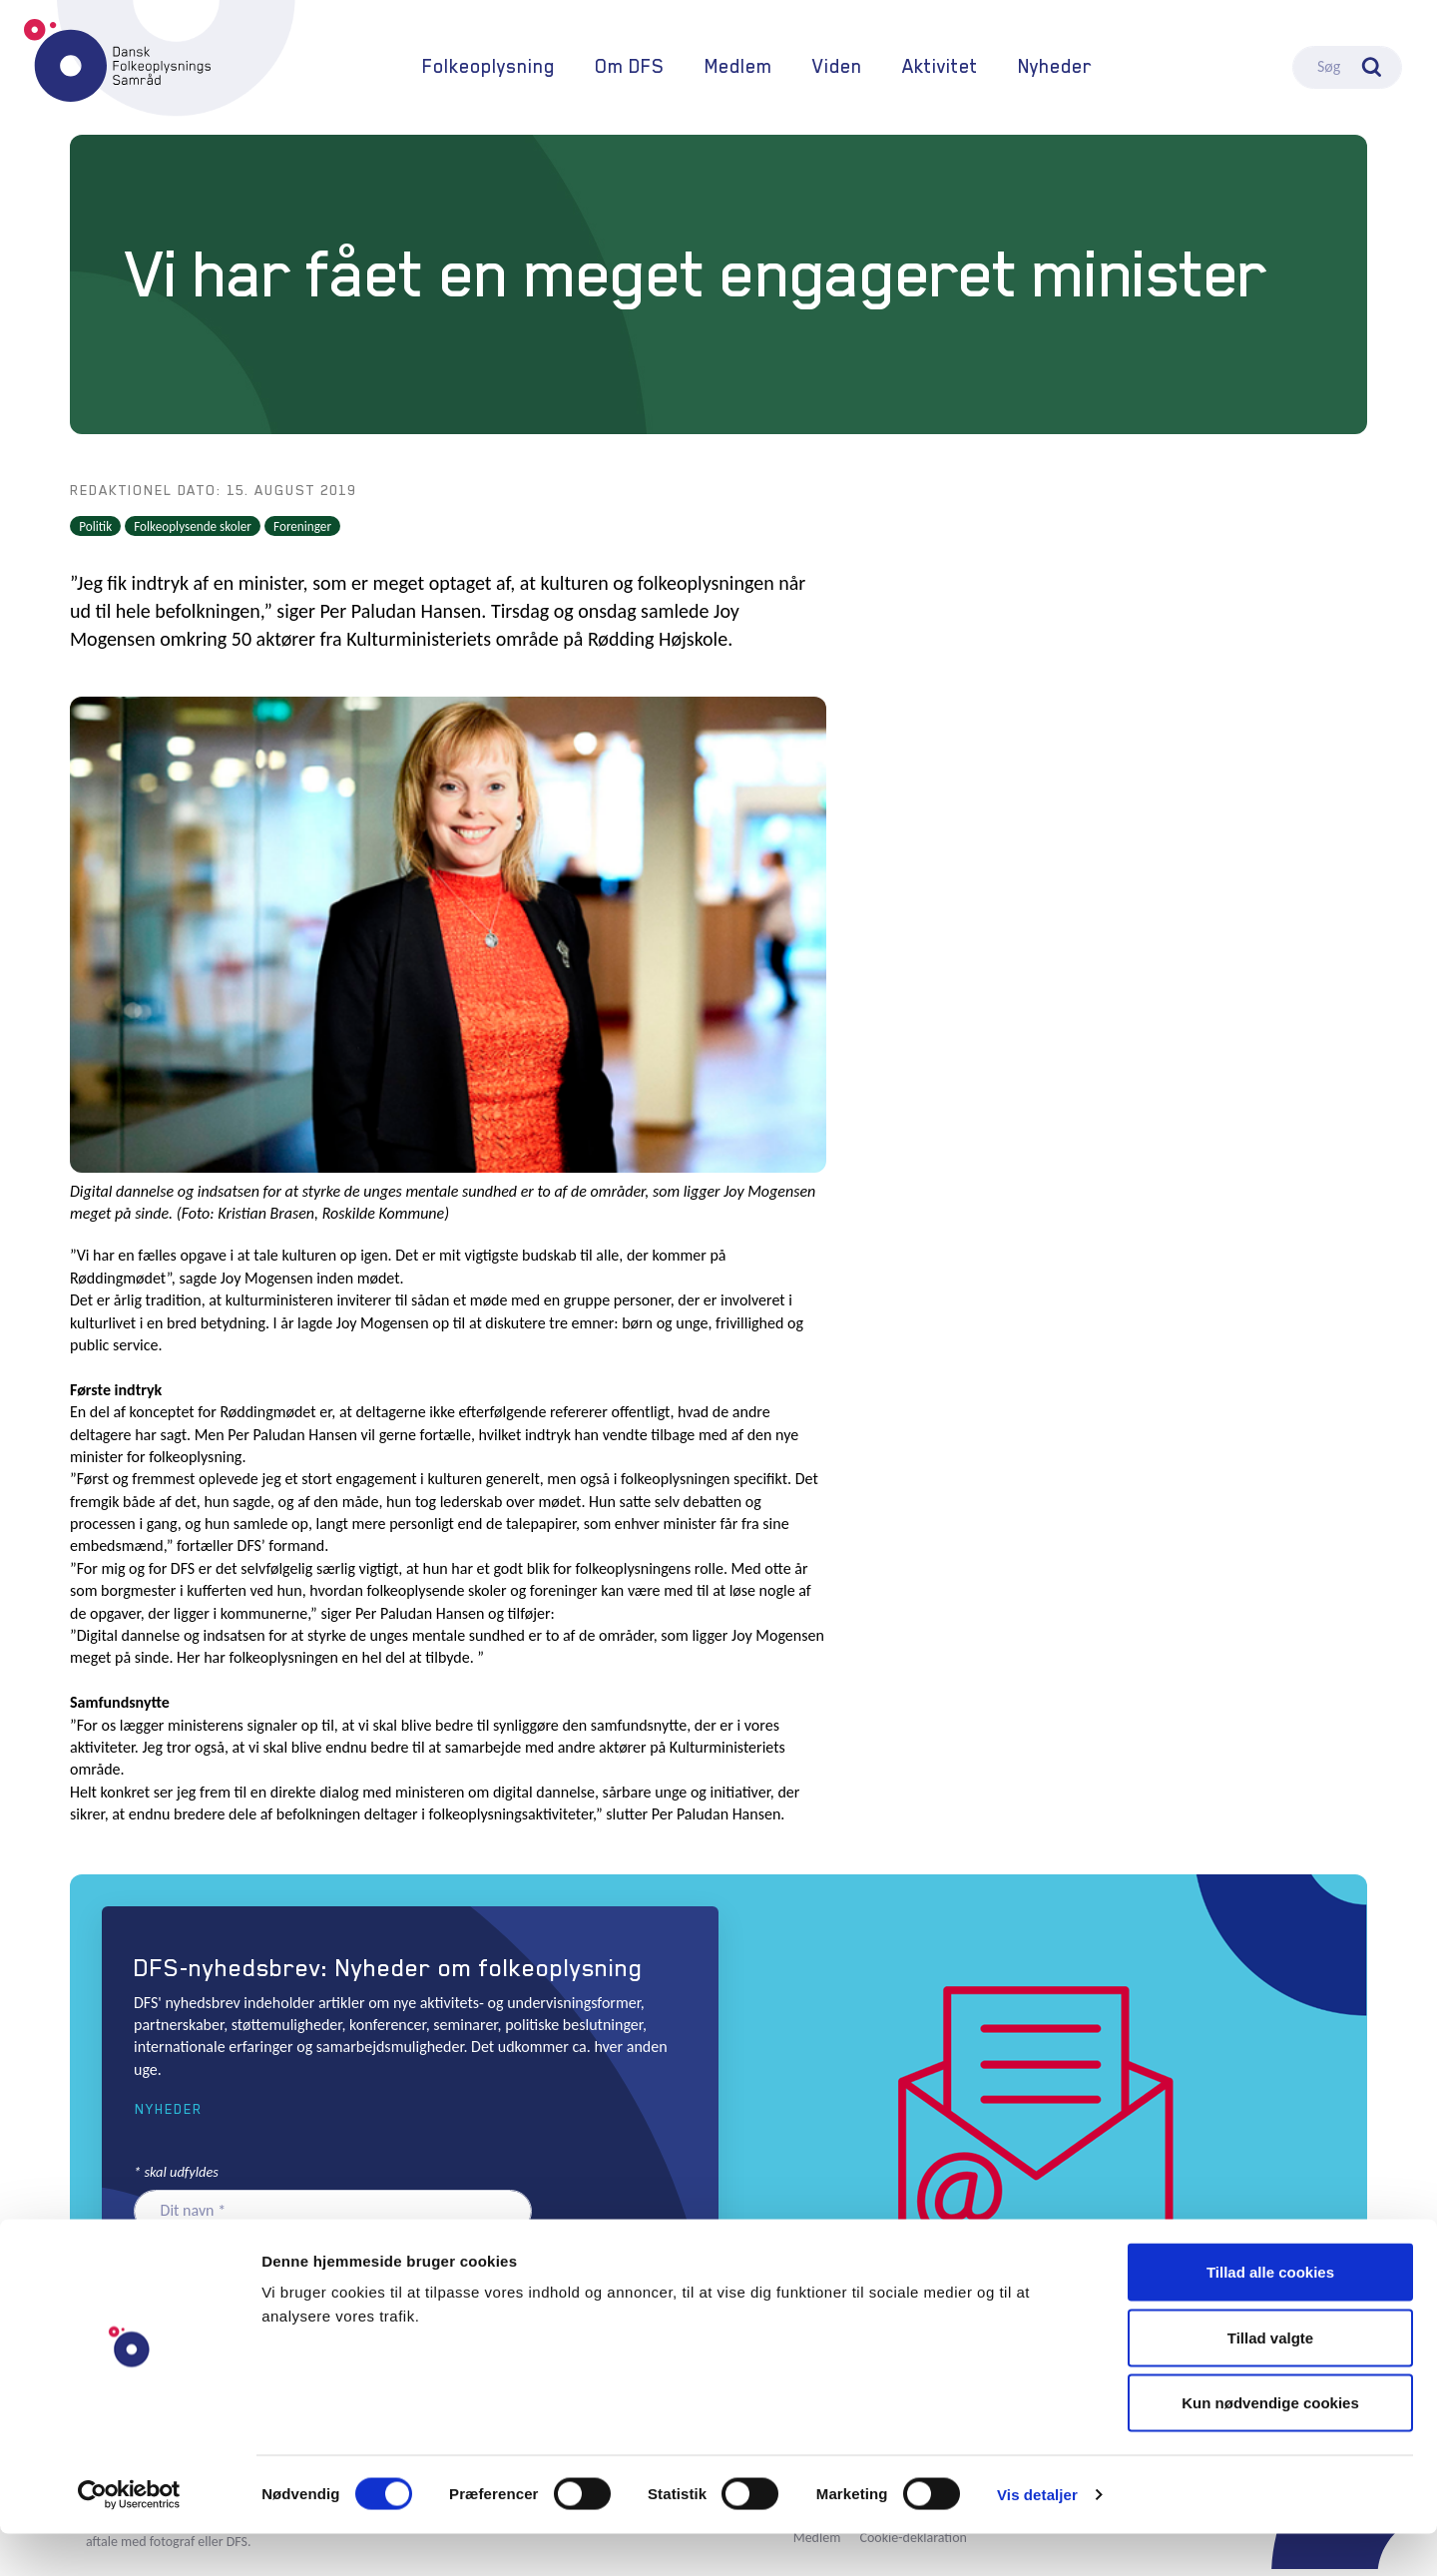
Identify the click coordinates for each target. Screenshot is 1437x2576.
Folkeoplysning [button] (488, 70)
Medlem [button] (738, 70)
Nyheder (1055, 70)
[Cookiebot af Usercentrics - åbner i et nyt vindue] (129, 2537)
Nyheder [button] (169, 2117)
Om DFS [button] (630, 70)
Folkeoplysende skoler (192, 533)
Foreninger (302, 533)
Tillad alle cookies (1270, 2314)
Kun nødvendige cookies (1270, 2444)
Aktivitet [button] (940, 70)
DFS (117, 64)
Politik (95, 533)
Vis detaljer (1037, 2536)
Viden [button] (837, 70)
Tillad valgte (1270, 2379)
